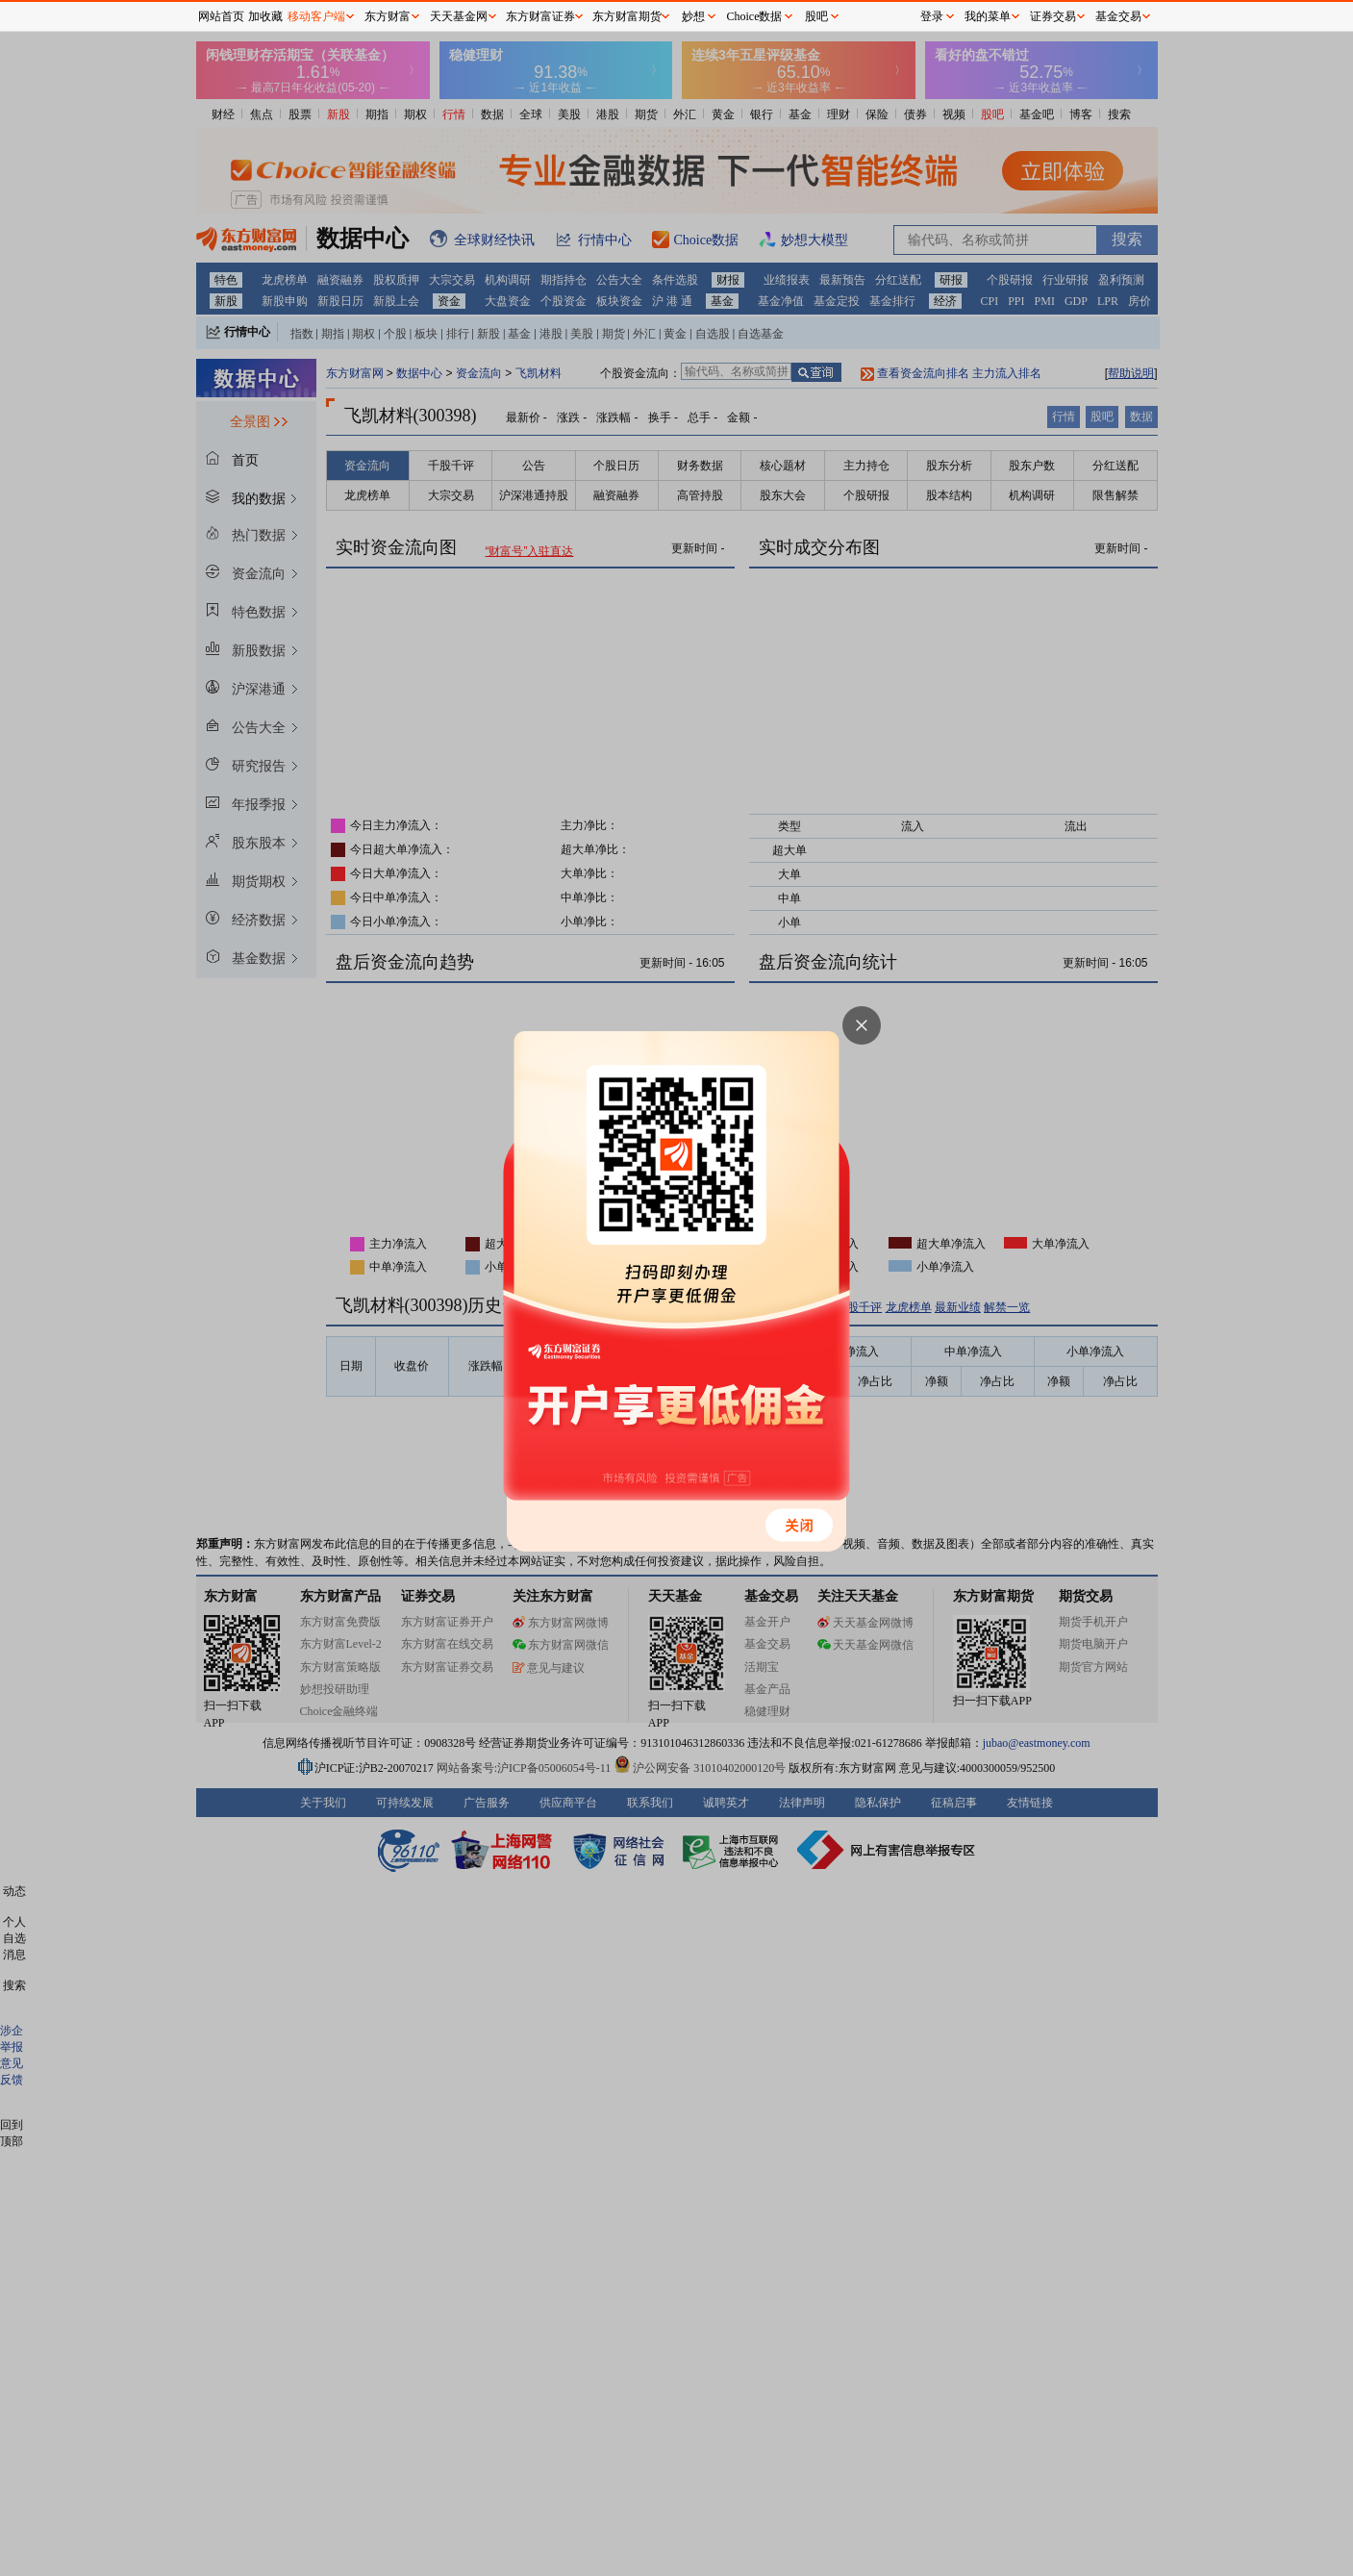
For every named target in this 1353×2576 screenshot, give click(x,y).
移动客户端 (316, 16)
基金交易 (1118, 16)
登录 (931, 16)
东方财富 (387, 16)
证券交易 (1053, 16)
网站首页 (221, 16)
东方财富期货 (627, 16)
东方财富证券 (540, 16)
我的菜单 (988, 16)
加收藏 (265, 16)
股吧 (816, 16)
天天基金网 (459, 16)
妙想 (693, 16)
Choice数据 (755, 16)
